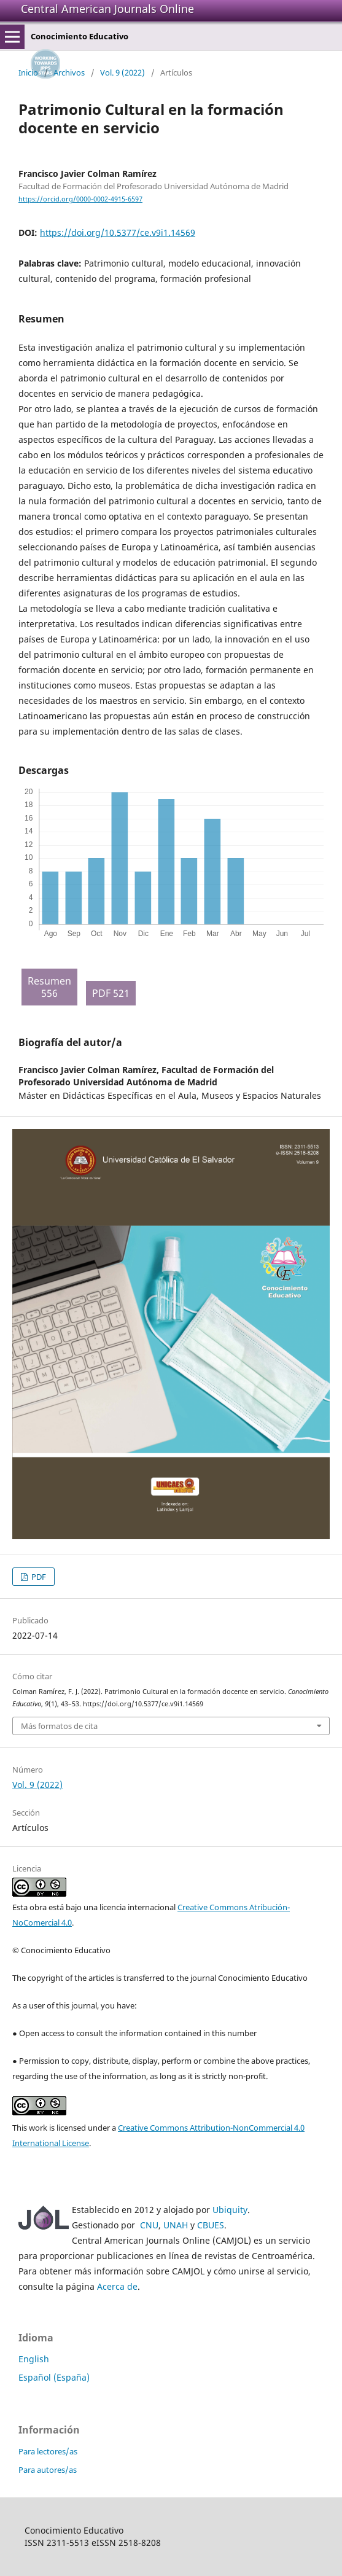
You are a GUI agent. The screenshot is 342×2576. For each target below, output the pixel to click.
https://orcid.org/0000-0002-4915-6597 (80, 199)
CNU (149, 2225)
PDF (37, 1576)
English (33, 2359)
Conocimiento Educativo (79, 36)
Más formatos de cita (59, 1725)
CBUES (210, 2225)
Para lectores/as (47, 2451)
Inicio (28, 72)
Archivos (69, 72)
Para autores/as (47, 2469)
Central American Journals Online (107, 8)
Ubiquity (229, 2209)
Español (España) (54, 2377)
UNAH (175, 2225)
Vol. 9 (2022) (122, 72)
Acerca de (117, 2286)
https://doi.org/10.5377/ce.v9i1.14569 (117, 232)
